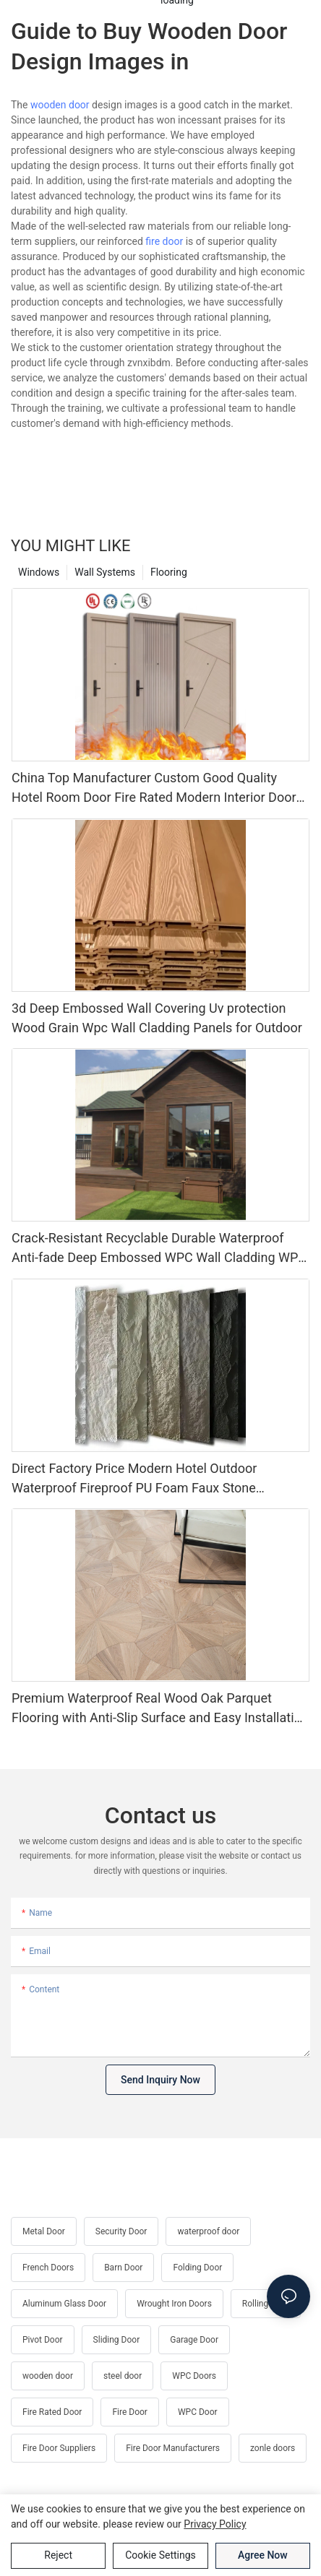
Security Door (121, 2231)
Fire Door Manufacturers (173, 2448)
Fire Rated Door (52, 2412)
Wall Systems (104, 572)
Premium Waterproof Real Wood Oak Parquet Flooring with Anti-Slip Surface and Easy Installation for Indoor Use (160, 1708)
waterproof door (208, 2231)
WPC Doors (194, 2376)
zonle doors (272, 2448)
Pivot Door (42, 2340)
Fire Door (129, 2412)
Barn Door (123, 2267)
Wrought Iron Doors (174, 2304)
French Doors (48, 2267)
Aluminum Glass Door (64, 2304)
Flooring (168, 572)
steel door (122, 2376)
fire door (164, 241)
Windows (38, 572)
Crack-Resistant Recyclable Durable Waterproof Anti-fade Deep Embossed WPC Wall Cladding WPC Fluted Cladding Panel (159, 1248)
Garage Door (194, 2340)
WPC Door (198, 2412)
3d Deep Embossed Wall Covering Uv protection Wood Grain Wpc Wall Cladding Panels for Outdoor (157, 1017)
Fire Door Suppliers (58, 2448)
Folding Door (197, 2267)
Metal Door (43, 2231)
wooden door (60, 105)
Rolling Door (265, 2304)
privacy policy (215, 2524)
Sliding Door (116, 2340)
